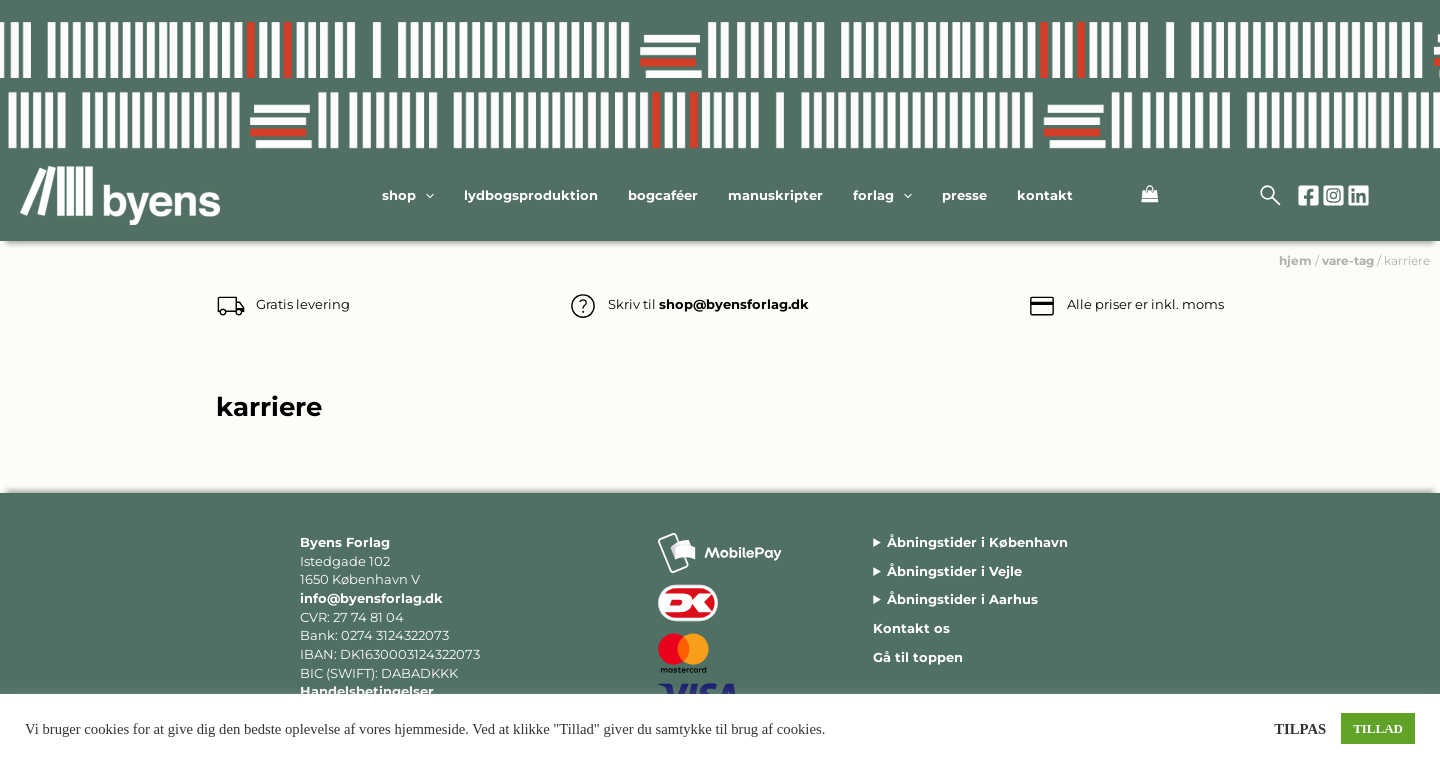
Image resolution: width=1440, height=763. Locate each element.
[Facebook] (1308, 195)
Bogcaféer (663, 195)
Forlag (882, 195)
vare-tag (1348, 260)
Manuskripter (775, 195)
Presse (964, 195)
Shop (408, 195)
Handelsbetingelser (367, 691)
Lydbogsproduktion (531, 195)
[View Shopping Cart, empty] (1130, 196)
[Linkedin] (1358, 195)
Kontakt (1045, 195)
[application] (425, 195)
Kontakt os (911, 628)
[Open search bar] (1271, 196)
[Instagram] (1333, 195)
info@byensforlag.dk (371, 598)
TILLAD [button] (1378, 728)
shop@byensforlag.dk (734, 304)
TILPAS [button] (1300, 729)
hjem (1295, 260)
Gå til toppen (918, 657)
